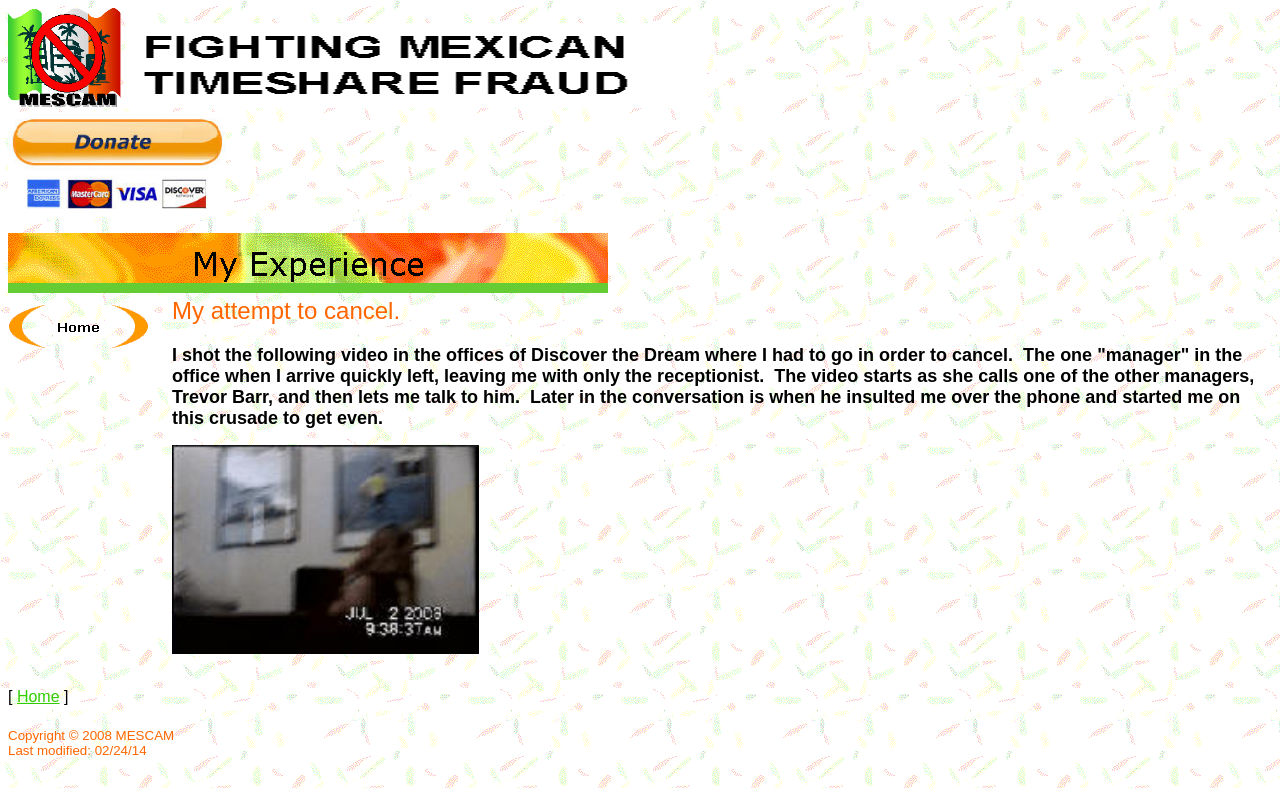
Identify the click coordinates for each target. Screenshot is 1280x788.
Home (38, 696)
